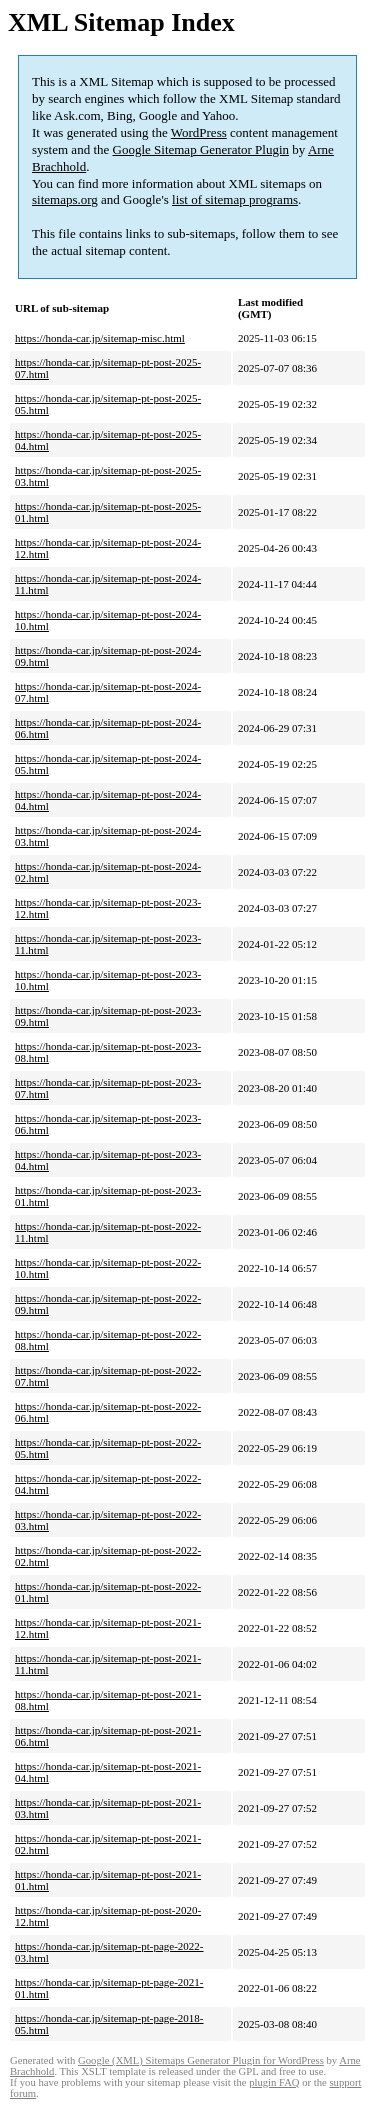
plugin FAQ (274, 2082)
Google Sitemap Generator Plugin (201, 149)
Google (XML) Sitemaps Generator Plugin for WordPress (201, 2060)
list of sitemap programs (235, 199)
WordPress (199, 132)
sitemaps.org (65, 199)
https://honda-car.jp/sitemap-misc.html (100, 338)
